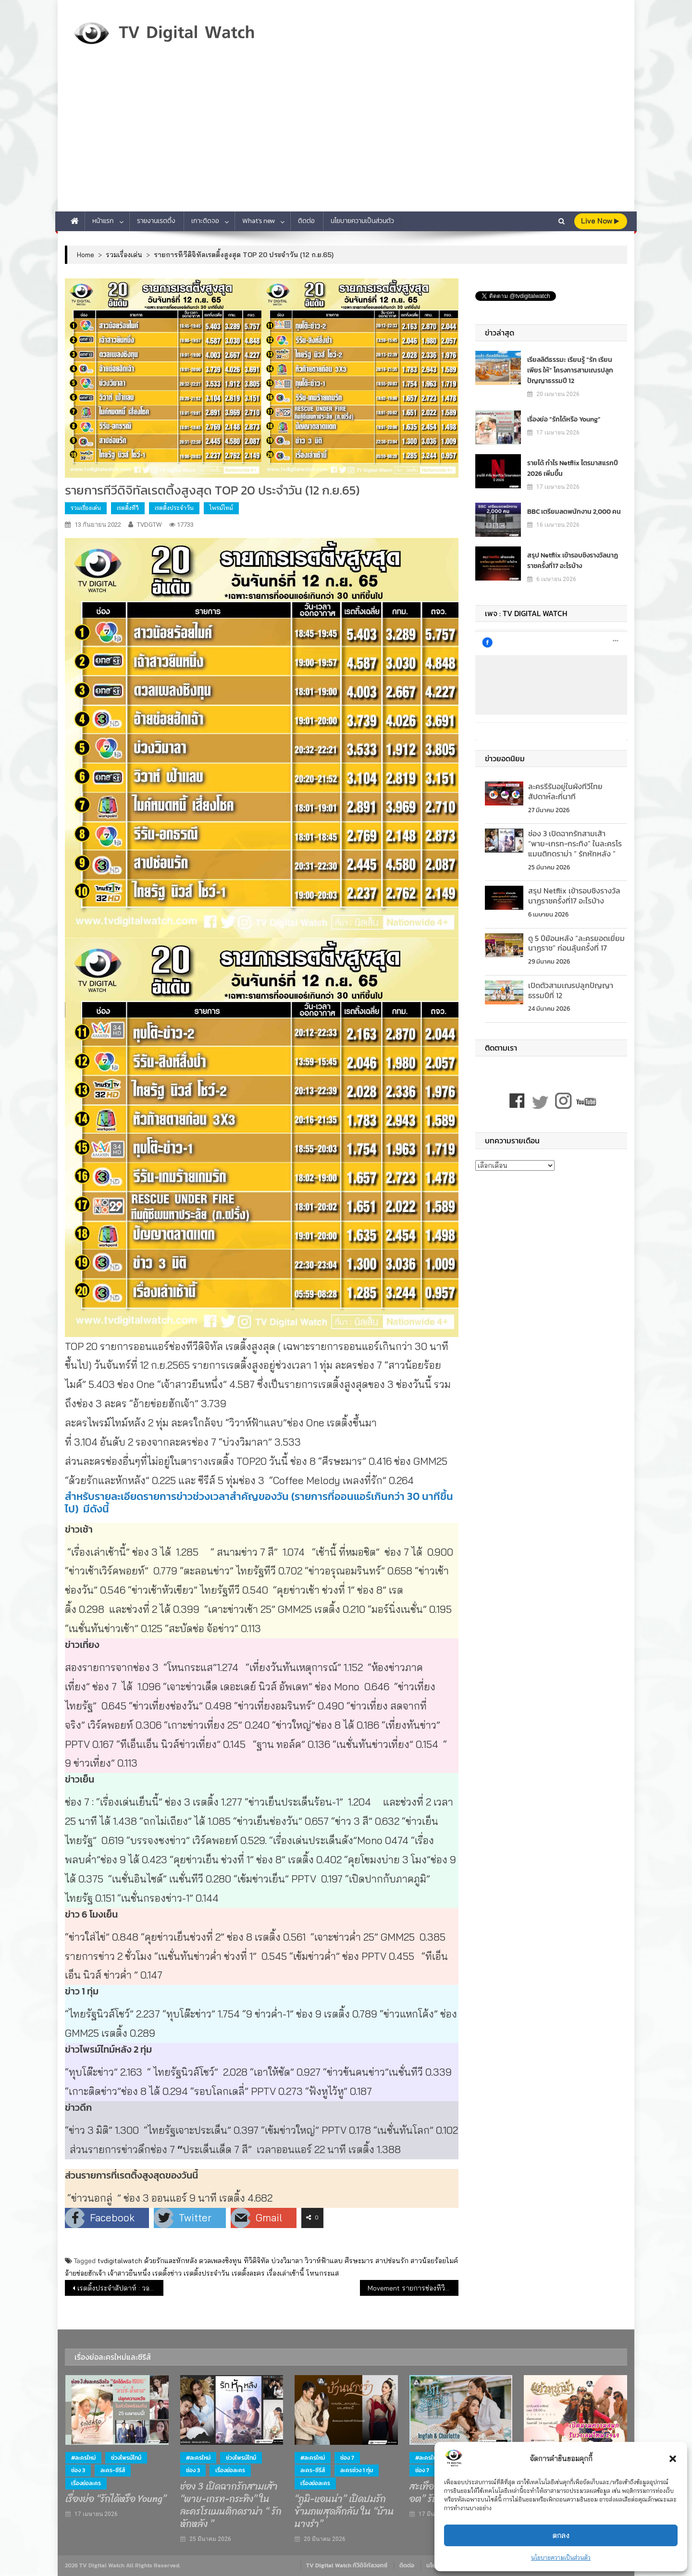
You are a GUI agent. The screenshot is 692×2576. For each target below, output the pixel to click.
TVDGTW (149, 524)
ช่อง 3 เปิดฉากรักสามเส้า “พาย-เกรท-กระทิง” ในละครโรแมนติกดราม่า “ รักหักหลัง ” (575, 843)
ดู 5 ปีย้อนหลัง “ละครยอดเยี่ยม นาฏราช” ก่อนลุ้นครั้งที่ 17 (576, 943)
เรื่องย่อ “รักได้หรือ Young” (564, 419)
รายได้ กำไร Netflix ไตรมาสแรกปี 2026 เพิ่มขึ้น (572, 468)
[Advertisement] (346, 139)
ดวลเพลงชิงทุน (220, 2260)
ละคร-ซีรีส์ (112, 2470)
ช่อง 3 (78, 2470)
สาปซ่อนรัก (391, 2260)
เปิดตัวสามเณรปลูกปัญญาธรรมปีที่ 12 (570, 990)
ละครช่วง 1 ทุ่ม (356, 2470)
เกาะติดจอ (205, 221)
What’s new (258, 221)
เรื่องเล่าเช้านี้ (285, 2273)
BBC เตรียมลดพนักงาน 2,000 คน (574, 512)
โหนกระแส (322, 2273)
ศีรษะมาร (359, 2260)
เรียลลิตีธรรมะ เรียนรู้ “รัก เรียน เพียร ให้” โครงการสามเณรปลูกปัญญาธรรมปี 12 (570, 370)
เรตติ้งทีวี (128, 507)
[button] (673, 2459)
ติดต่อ (306, 221)
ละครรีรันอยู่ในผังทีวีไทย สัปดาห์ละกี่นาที (565, 791)
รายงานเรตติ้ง (156, 221)
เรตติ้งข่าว (167, 2273)
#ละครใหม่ (83, 2457)
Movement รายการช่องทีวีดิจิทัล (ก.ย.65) (413, 2288)
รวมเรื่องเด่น (86, 507)
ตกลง (561, 2535)
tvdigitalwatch (120, 2260)
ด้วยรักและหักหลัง (170, 2260)
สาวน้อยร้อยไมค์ (434, 2260)
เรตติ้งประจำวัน (174, 507)
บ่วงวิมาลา (287, 2260)
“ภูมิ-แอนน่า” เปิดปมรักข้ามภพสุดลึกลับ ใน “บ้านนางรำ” (344, 2511)
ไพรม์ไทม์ (221, 507)
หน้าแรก (103, 221)
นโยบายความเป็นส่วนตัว (561, 2557)
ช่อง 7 (347, 2457)
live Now (600, 220)
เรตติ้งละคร (248, 2273)
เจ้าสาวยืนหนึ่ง (129, 2273)
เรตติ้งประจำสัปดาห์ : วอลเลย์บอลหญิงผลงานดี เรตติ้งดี (120, 2288)
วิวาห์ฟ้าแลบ (324, 2260)
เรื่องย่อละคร (86, 2483)
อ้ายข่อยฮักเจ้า (85, 2273)
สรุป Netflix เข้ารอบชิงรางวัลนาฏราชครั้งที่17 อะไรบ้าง (572, 560)
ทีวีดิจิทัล (256, 2260)
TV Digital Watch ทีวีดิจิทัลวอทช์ (346, 2565)
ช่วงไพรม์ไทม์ (126, 2457)
